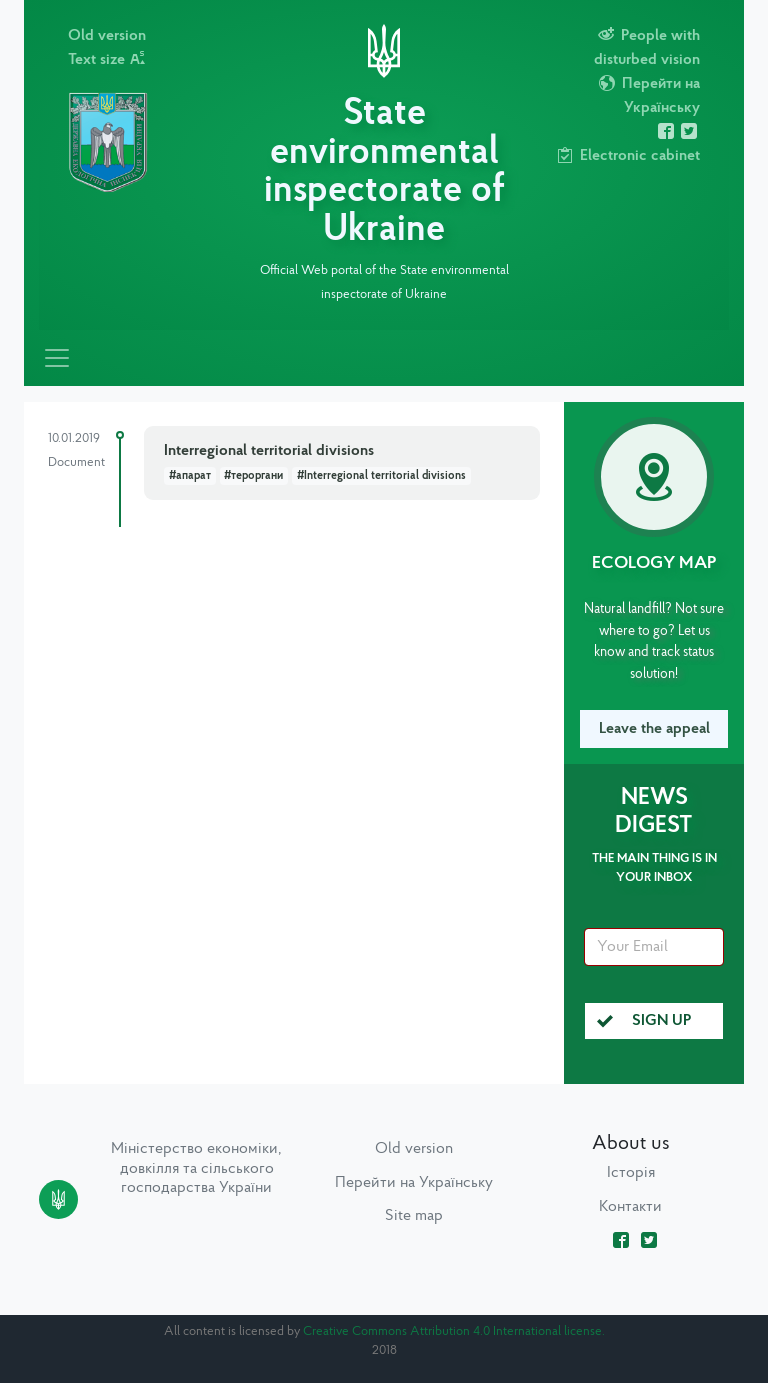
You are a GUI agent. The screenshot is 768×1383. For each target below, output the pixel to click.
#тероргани (253, 476)
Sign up (644, 1021)
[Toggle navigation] (57, 358)
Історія (631, 1173)
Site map (414, 1216)
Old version (107, 36)
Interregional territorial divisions (269, 451)
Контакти (630, 1207)
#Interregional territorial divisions (381, 476)
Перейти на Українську (414, 1183)
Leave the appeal (654, 729)
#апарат (190, 476)
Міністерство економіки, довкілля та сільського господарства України (196, 1168)
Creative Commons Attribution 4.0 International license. (454, 1331)
